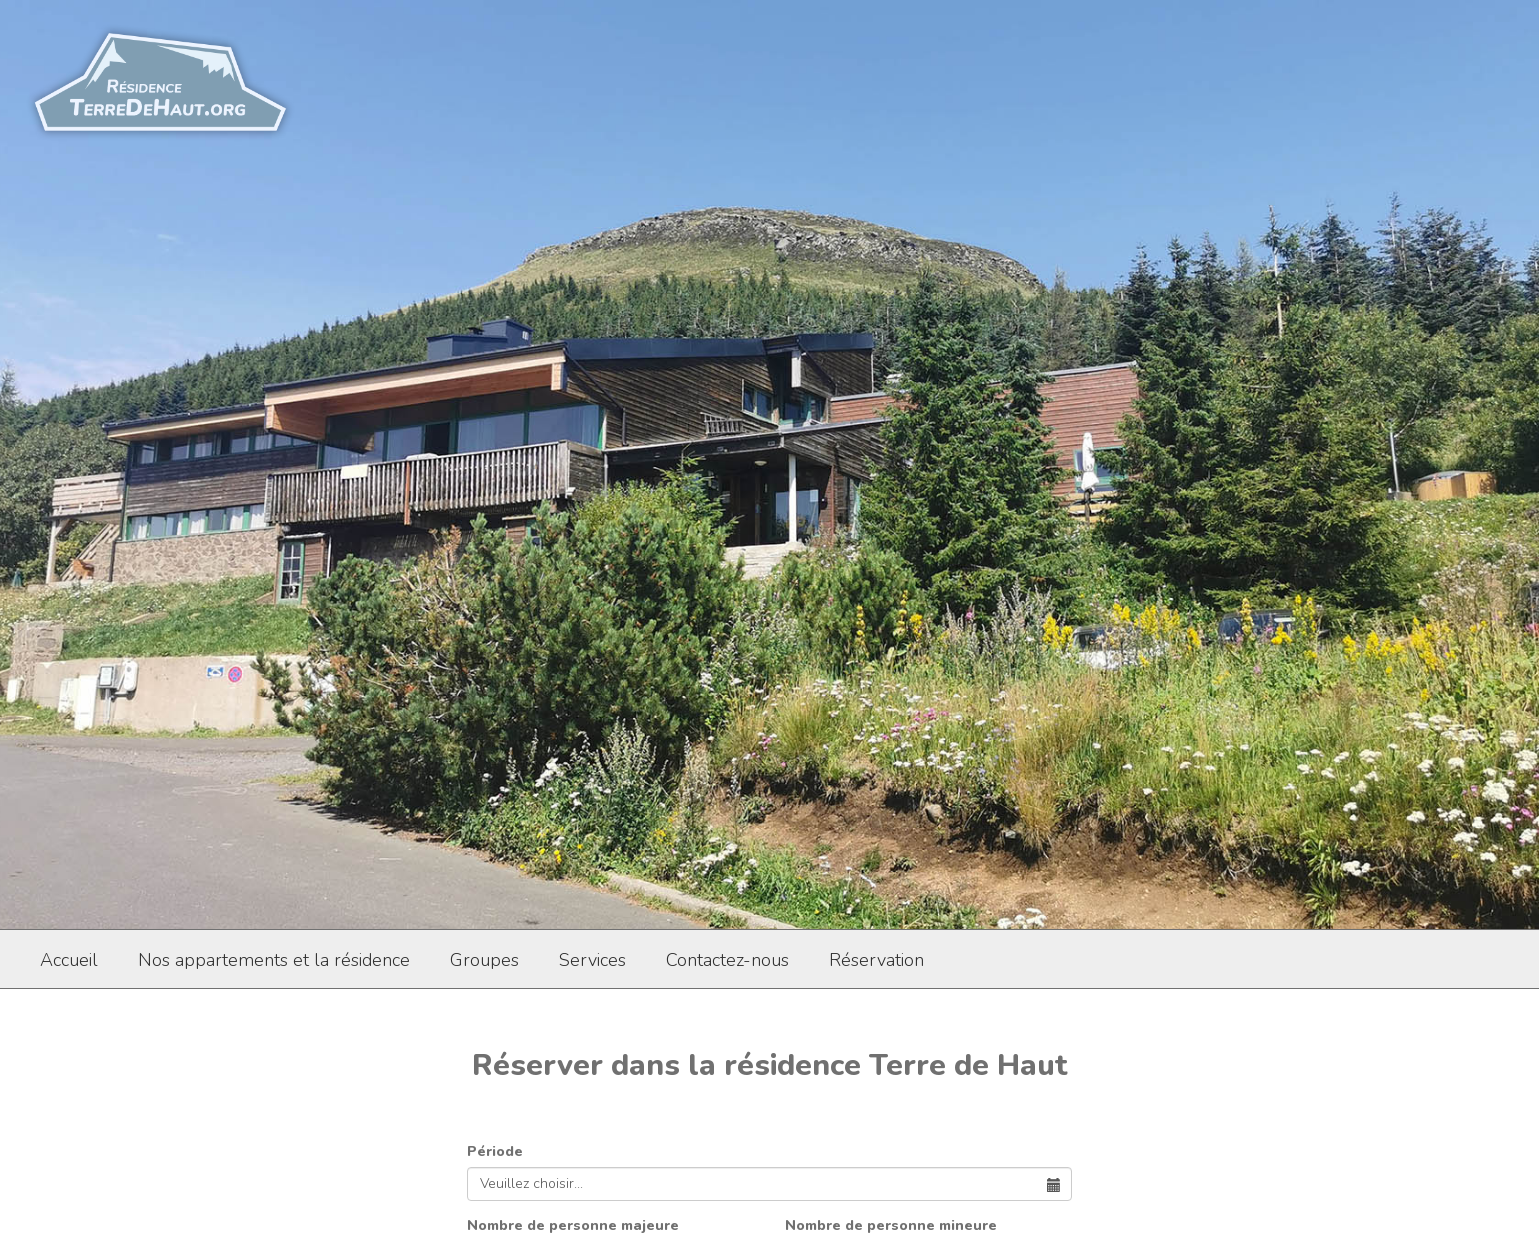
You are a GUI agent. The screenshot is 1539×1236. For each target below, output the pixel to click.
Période (495, 1151)
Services (592, 960)
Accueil (69, 960)
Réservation (876, 960)
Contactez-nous (727, 960)
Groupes (484, 960)
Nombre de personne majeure (573, 1225)
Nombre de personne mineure (891, 1225)
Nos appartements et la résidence (274, 960)
